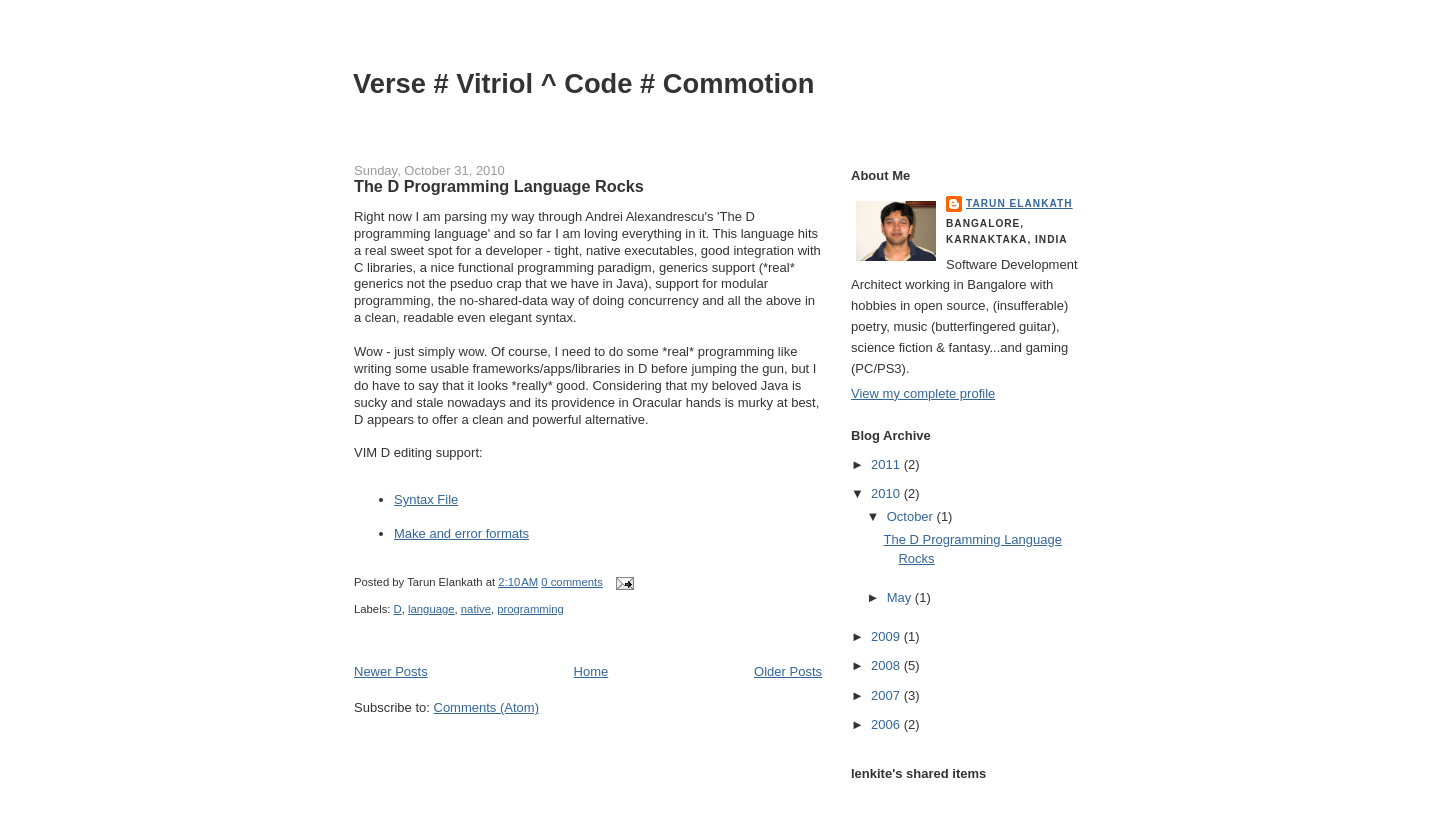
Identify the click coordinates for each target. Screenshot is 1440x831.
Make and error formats (461, 533)
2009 (887, 636)
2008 (887, 665)
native (476, 609)
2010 (887, 493)
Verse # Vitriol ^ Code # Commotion (583, 83)
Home (591, 671)
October (912, 516)
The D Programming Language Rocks (499, 186)
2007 (887, 695)
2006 (887, 724)
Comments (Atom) (486, 707)
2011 (887, 464)
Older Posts (788, 671)
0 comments (572, 582)
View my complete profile (923, 393)
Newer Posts (391, 671)
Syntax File (426, 499)
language (431, 609)
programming (530, 609)
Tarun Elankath (1019, 203)
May (901, 597)
